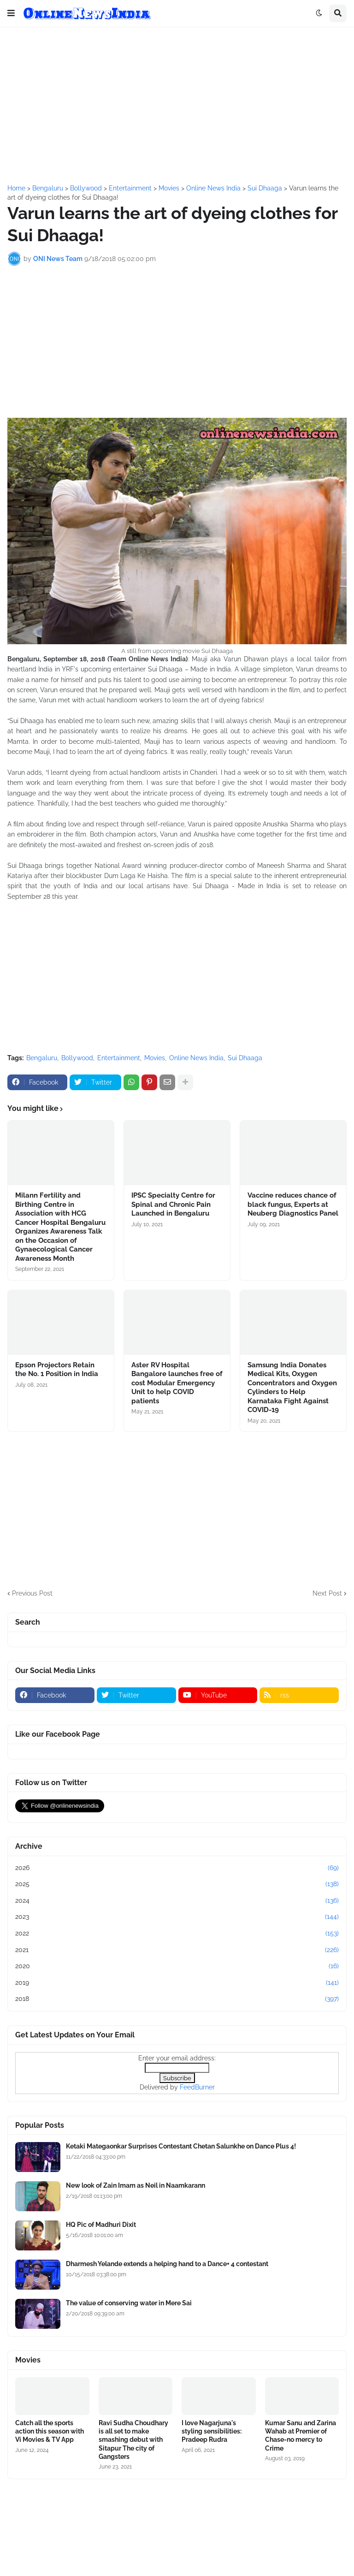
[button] (11, 13)
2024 (177, 1900)
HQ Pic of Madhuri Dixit (101, 2224)
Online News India (196, 1058)
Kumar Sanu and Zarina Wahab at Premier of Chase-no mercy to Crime (300, 2435)
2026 (177, 1868)
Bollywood (77, 1058)
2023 (177, 1917)
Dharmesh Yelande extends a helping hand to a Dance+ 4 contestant (167, 2263)
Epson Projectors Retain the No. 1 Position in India (56, 1369)
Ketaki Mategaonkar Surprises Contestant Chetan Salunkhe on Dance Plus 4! (181, 2146)
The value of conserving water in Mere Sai (129, 2303)
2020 (177, 1966)
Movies (154, 1058)
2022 (177, 1933)
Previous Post (32, 1593)
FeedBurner (197, 2087)
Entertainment (118, 1058)
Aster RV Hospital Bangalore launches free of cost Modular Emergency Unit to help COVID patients (177, 1383)
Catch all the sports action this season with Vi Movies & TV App (49, 2431)
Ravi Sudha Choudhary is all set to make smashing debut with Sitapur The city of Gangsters (133, 2439)
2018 (177, 1999)
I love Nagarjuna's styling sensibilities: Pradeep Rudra (212, 2431)
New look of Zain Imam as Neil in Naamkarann (135, 2185)
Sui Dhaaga (245, 1058)
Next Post (327, 1593)
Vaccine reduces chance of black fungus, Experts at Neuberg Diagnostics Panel (293, 1204)
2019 (177, 1983)
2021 (177, 1950)
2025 (177, 1884)
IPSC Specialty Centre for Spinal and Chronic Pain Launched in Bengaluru (173, 1204)
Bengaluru (41, 1058)
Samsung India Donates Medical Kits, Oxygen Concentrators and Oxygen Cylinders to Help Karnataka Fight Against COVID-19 (292, 1387)
